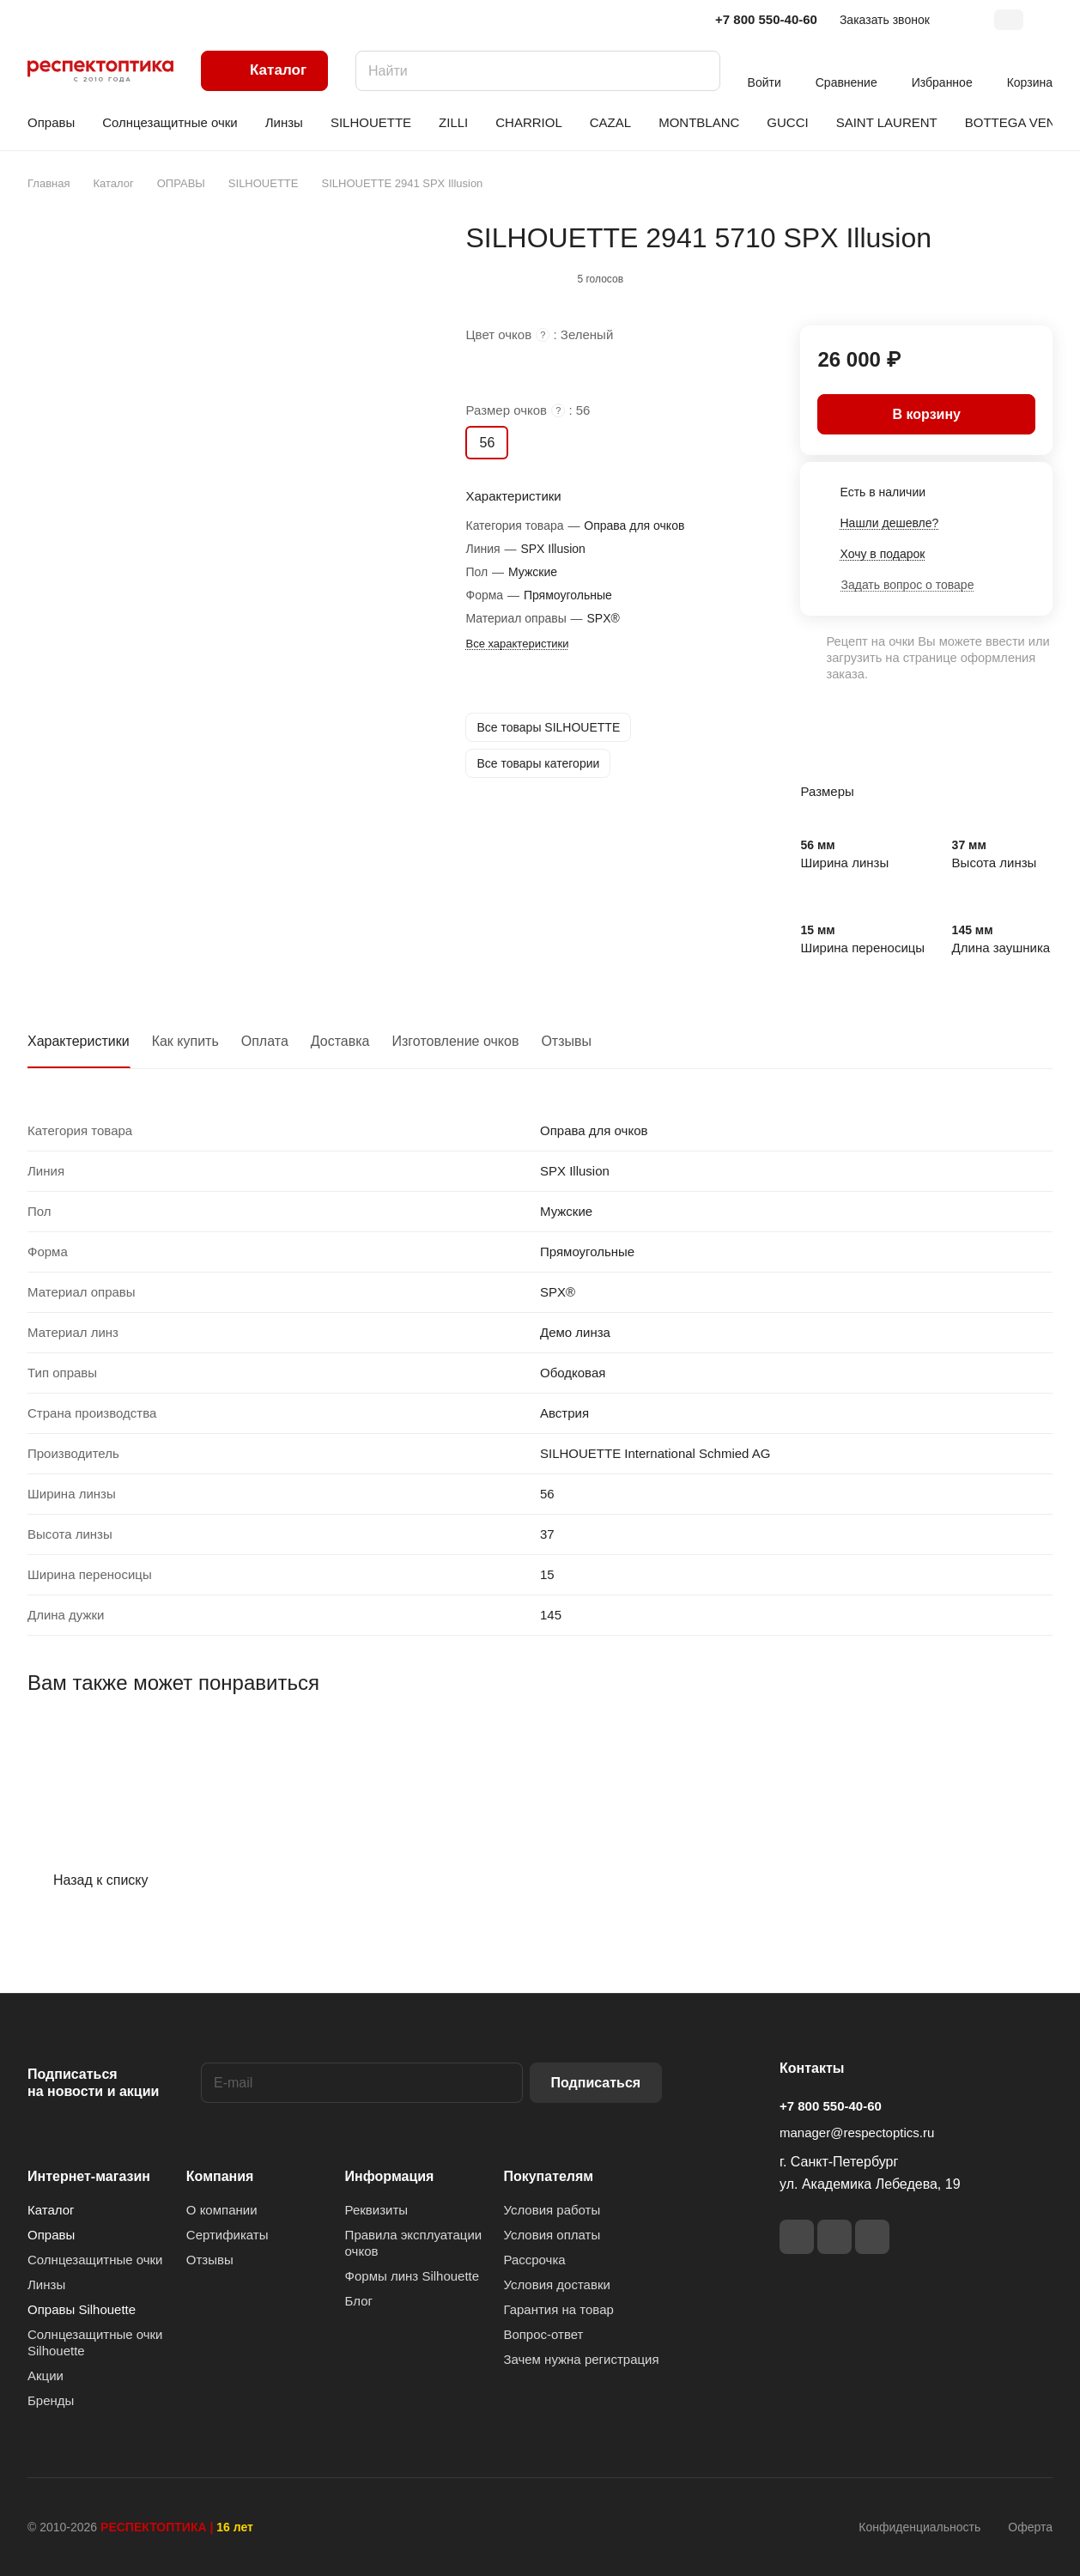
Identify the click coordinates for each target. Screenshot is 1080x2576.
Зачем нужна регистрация (580, 2359)
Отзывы (566, 1041)
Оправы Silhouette (81, 2309)
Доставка (340, 1041)
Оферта (1030, 2527)
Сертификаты (227, 2234)
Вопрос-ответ (543, 2334)
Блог (359, 2300)
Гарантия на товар (558, 2309)
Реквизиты (377, 2209)
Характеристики (78, 1041)
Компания (220, 2176)
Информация (389, 2176)
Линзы (46, 2284)
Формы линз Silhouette (412, 2276)
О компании (222, 2209)
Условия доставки (556, 2284)
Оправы (51, 2234)
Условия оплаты (551, 2234)
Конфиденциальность (919, 2527)
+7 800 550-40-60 (766, 19)
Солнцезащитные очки (94, 2259)
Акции (45, 2375)
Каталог (51, 2209)
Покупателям (548, 2176)
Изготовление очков (455, 1041)
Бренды (50, 2400)
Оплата (264, 1041)
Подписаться (596, 2082)
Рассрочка (534, 2259)
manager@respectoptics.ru (857, 2132)
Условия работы (551, 2209)
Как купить (185, 1041)
